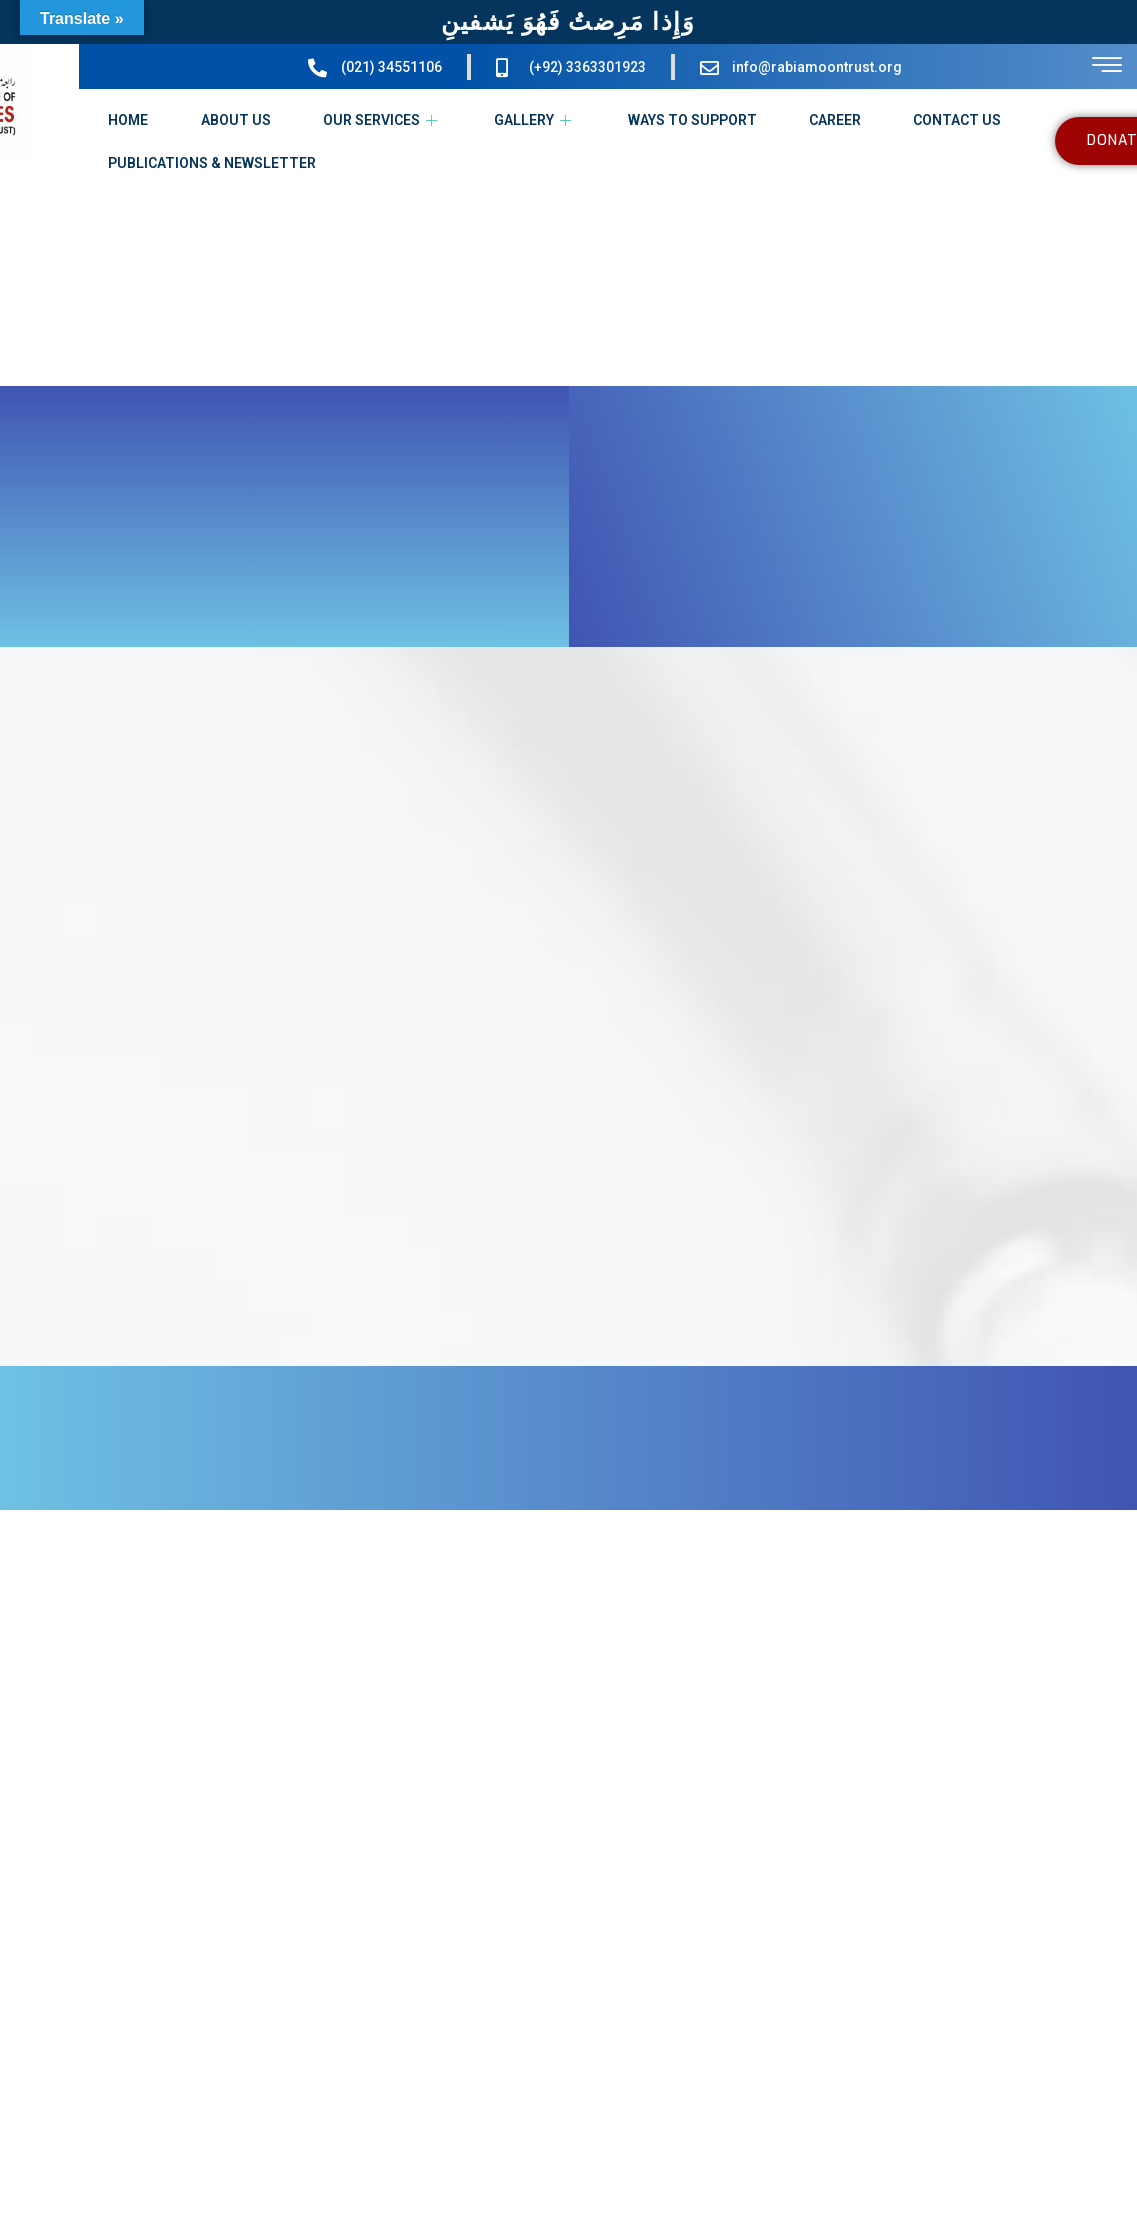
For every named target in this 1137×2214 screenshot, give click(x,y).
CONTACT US (957, 120)
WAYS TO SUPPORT (692, 120)
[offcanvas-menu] (1107, 65)
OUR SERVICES (382, 120)
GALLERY (535, 120)
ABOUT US (236, 120)
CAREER (835, 120)
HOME (128, 120)
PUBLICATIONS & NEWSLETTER (212, 163)
